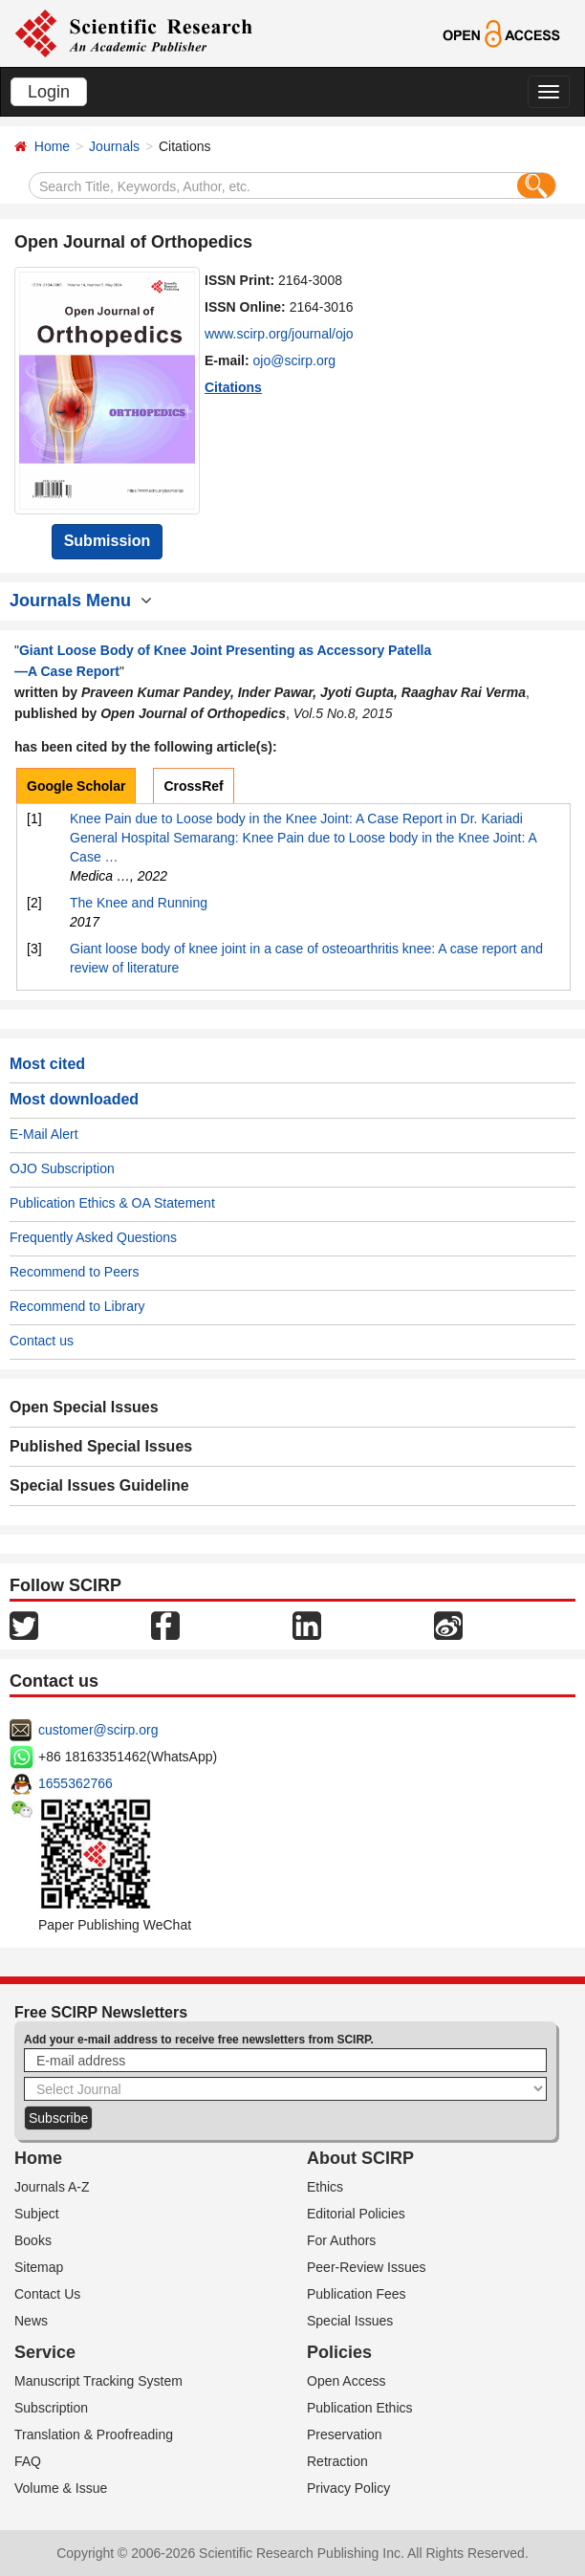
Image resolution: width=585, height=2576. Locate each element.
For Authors (341, 2240)
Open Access (346, 2381)
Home (52, 146)
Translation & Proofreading (93, 2434)
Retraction (337, 2461)
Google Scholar (76, 786)
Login (49, 91)
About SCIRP (360, 2158)
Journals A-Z (52, 2186)
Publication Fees (356, 2294)
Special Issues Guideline (99, 1485)
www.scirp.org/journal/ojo (279, 333)
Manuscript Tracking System (98, 2381)
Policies (339, 2352)
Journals (114, 146)
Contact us (42, 1340)
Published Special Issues (101, 1446)
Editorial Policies (356, 2213)
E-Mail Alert (44, 1134)
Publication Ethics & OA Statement (112, 1203)
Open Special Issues (84, 1407)
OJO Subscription (62, 1168)
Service (45, 2352)
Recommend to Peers (74, 1271)
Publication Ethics (360, 2407)
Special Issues (350, 2320)
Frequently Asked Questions (93, 1237)
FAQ (27, 2461)
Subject (36, 2213)
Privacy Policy (348, 2488)
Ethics (325, 2186)
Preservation (344, 2434)
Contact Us (47, 2294)
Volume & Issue (60, 2488)
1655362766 (75, 1783)
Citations (233, 387)
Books (33, 2240)
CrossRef (193, 786)
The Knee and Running (138, 902)
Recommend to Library (77, 1306)
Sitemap (38, 2267)
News (31, 2320)
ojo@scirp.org (294, 360)
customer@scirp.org (98, 1729)
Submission (107, 541)
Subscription (51, 2407)
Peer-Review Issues (366, 2267)
